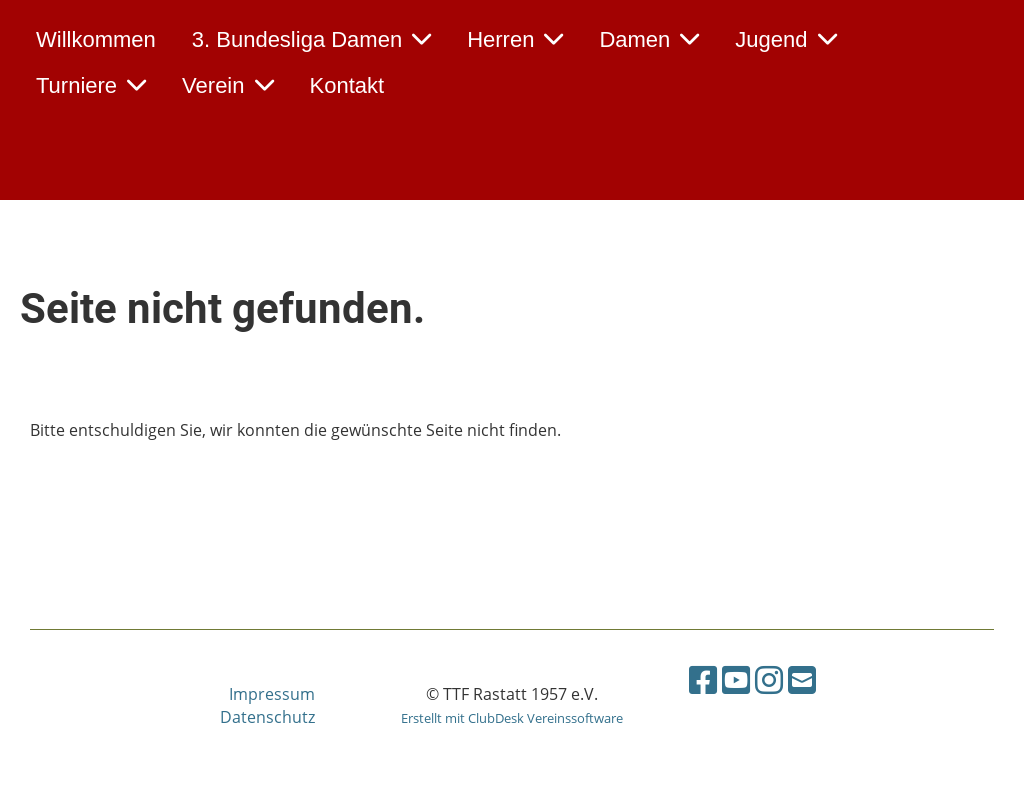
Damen (649, 39)
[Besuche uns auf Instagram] (769, 679)
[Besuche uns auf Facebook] (703, 679)
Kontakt (347, 85)
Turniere (91, 85)
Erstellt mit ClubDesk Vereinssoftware (512, 718)
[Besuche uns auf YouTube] (736, 679)
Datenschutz (267, 717)
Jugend (785, 39)
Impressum (272, 694)
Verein (227, 85)
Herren (515, 39)
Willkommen (96, 39)
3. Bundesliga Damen (311, 39)
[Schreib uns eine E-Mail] (802, 679)
